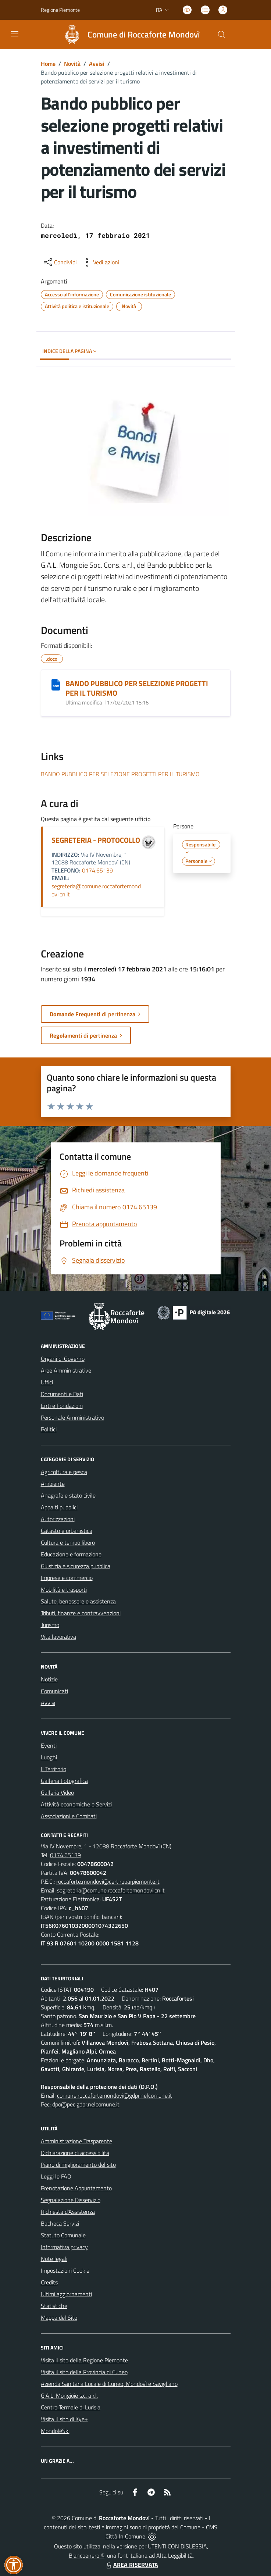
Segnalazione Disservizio (70, 2199)
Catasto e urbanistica (66, 1530)
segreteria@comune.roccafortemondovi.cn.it (96, 890)
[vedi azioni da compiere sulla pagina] (100, 262)
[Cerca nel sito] (221, 34)
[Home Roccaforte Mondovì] (128, 34)
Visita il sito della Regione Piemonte (84, 2360)
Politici (49, 1429)
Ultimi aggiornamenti (66, 2294)
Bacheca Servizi (60, 2223)
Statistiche (54, 2305)
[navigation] (14, 33)
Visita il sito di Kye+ (64, 2419)
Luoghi (49, 1757)
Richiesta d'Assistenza (68, 2211)
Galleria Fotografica (64, 1780)
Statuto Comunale (63, 2235)
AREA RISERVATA (131, 2564)
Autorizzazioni (58, 1518)
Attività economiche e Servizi (76, 1804)
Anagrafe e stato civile (68, 1495)
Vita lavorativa (58, 1636)
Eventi (49, 1745)
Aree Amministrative (66, 1370)
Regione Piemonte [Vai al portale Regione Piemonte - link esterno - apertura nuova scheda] (60, 10)
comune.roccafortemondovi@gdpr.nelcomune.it (114, 2095)
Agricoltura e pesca (64, 1471)
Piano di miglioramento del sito (78, 2164)
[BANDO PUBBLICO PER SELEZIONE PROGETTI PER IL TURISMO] (56, 685)
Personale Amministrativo (72, 1417)
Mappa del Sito (59, 2317)
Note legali (54, 2258)
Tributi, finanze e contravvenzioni (81, 1613)
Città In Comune (125, 2536)
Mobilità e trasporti (64, 1589)
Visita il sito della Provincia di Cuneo (84, 2372)
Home (48, 63)
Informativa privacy (64, 2247)
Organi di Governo (63, 1358)
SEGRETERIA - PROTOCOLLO (95, 840)
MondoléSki (55, 2430)
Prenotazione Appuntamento (76, 2188)
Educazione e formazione (71, 1554)
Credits (49, 2282)
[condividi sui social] (59, 262)
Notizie (49, 1679)
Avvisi (96, 63)
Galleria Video (57, 1792)
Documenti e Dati (62, 1393)
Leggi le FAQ (56, 2176)
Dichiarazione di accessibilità (75, 2152)
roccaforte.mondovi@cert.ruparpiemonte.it (108, 1881)
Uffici (47, 1382)
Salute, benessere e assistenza (78, 1601)
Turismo (50, 1624)
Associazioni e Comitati (69, 1816)
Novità (72, 63)
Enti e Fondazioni (62, 1405)
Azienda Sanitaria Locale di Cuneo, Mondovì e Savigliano (109, 2383)
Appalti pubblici (59, 1507)
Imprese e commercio (67, 1577)
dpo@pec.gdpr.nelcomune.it (86, 2104)
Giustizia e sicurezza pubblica (75, 1566)
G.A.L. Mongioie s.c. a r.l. (69, 2395)
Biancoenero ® (86, 2555)
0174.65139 (97, 870)
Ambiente (53, 1483)
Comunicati (54, 1691)
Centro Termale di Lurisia (70, 2407)
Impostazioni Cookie (65, 2270)
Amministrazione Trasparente (76, 2141)
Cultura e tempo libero (68, 1542)
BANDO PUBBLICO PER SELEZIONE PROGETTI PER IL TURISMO (136, 688)
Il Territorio (53, 1769)
